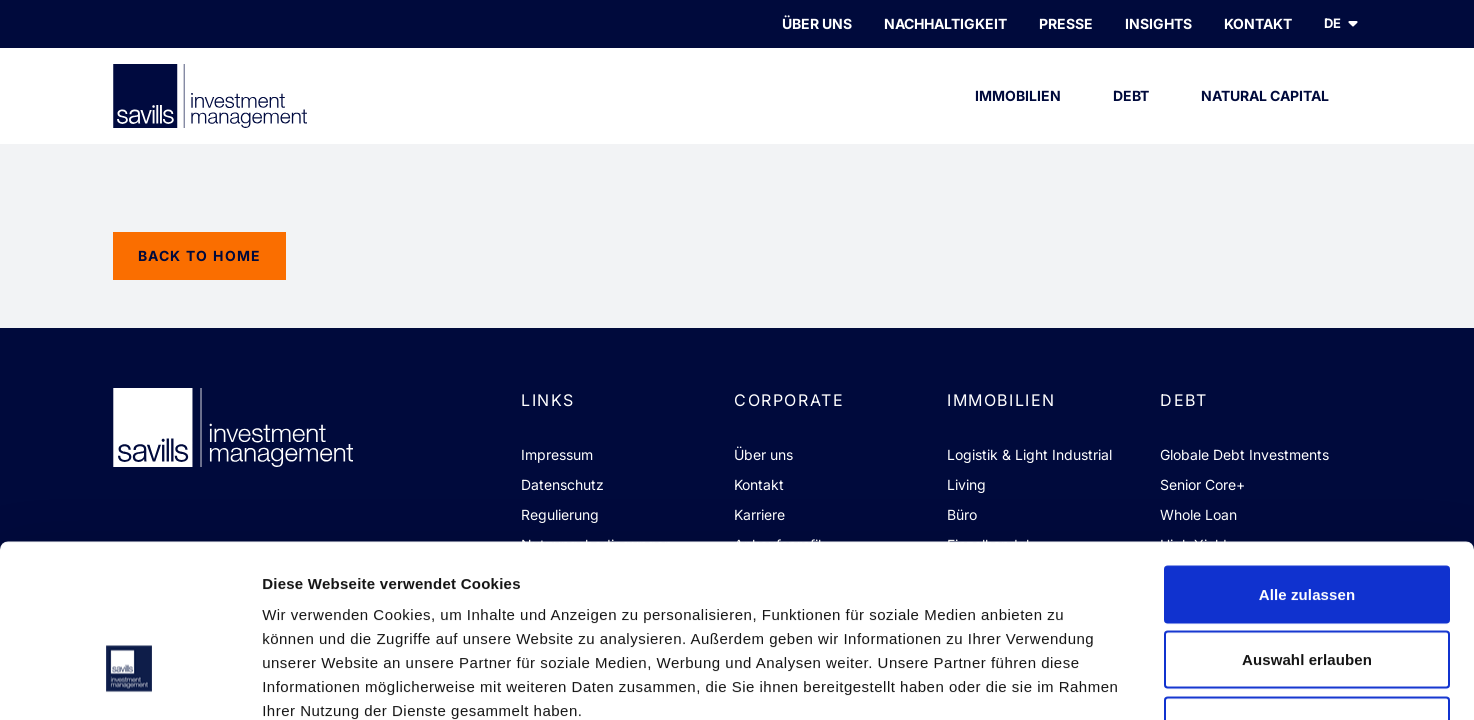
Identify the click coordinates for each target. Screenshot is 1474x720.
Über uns (817, 23)
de (1342, 23)
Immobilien (1018, 115)
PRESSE (1066, 23)
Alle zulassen (1307, 457)
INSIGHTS (1158, 23)
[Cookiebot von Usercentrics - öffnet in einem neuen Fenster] (129, 681)
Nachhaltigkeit (945, 23)
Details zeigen (1063, 680)
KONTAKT (1258, 23)
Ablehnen (1306, 588)
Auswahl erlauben (1307, 523)
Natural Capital (1265, 115)
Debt (1131, 115)
